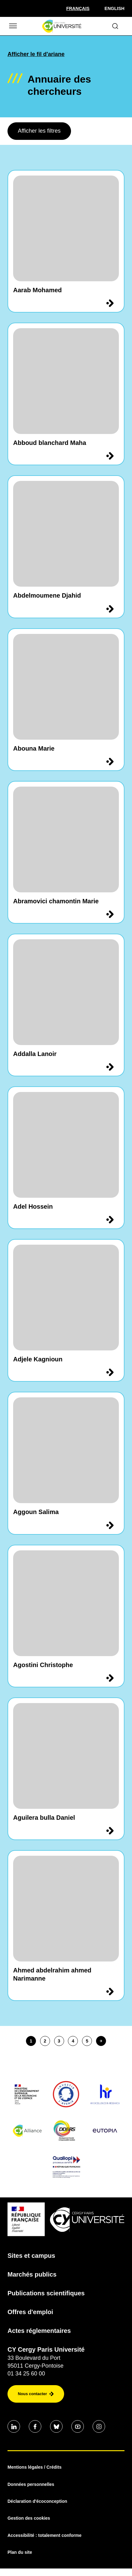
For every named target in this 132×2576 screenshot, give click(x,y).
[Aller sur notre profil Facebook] (35, 2426)
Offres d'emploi (30, 2311)
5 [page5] (87, 2040)
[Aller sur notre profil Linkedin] (14, 2426)
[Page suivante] (101, 2041)
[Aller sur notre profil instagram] (99, 2426)
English (114, 8)
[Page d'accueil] (61, 26)
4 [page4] (73, 2040)
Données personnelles (31, 2484)
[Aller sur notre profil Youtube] (77, 2426)
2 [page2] (45, 2040)
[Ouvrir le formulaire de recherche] (115, 26)
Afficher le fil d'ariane (36, 54)
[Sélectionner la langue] (77, 8)
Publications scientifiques (46, 2293)
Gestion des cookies (29, 2518)
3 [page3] (59, 2040)
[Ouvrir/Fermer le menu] (13, 26)
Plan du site (20, 2552)
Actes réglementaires (39, 2330)
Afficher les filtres (39, 131)
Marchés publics (32, 2274)
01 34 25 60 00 (26, 2373)
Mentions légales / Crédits (35, 2467)
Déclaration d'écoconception (37, 2501)
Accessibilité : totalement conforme (45, 2535)
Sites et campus (31, 2255)
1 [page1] (31, 2040)
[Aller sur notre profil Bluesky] (56, 2426)
